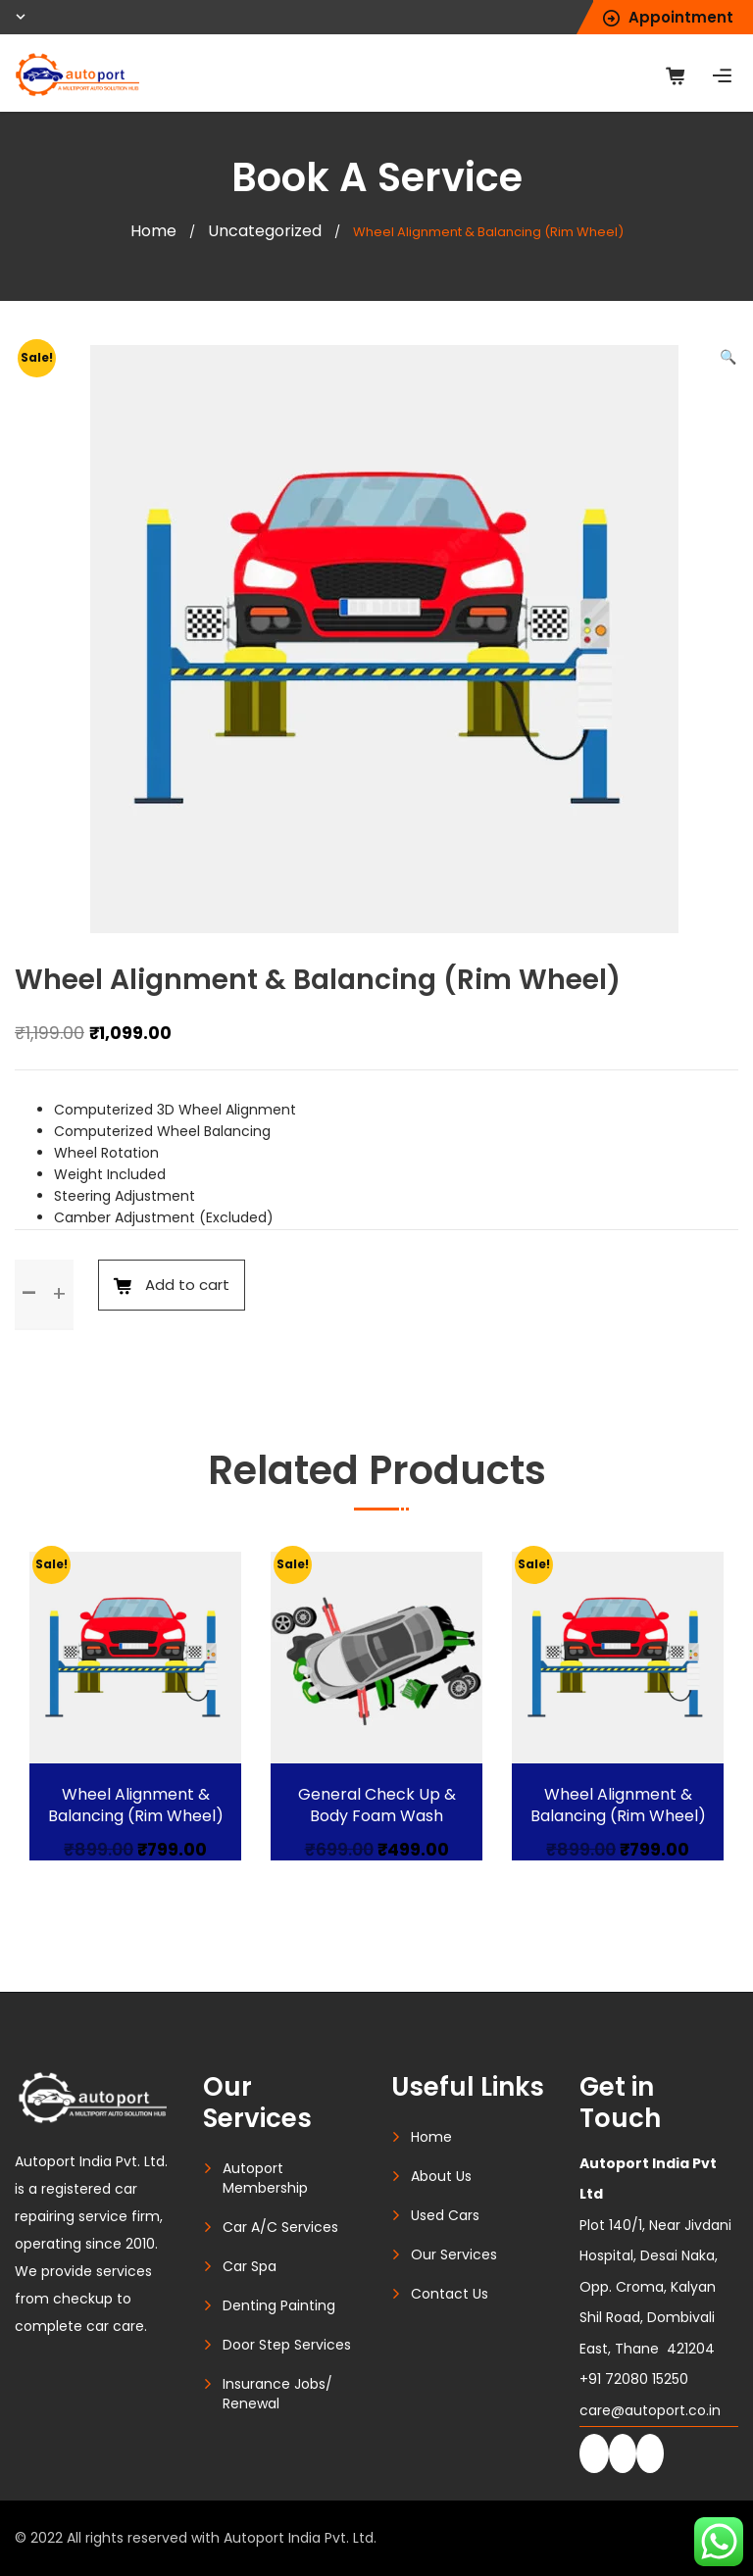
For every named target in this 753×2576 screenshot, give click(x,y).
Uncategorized (265, 231)
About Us (441, 2176)
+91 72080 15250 (633, 2379)
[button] (728, 357)
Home (153, 231)
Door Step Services (287, 2344)
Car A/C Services (280, 2227)
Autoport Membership (265, 2178)
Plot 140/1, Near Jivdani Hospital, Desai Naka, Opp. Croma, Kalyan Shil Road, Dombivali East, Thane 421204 (655, 2256)
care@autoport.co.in (650, 2410)
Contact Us (449, 2294)
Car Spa (249, 2266)
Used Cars (445, 2215)
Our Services (454, 2254)
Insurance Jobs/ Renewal (277, 2393)
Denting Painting (279, 2305)
